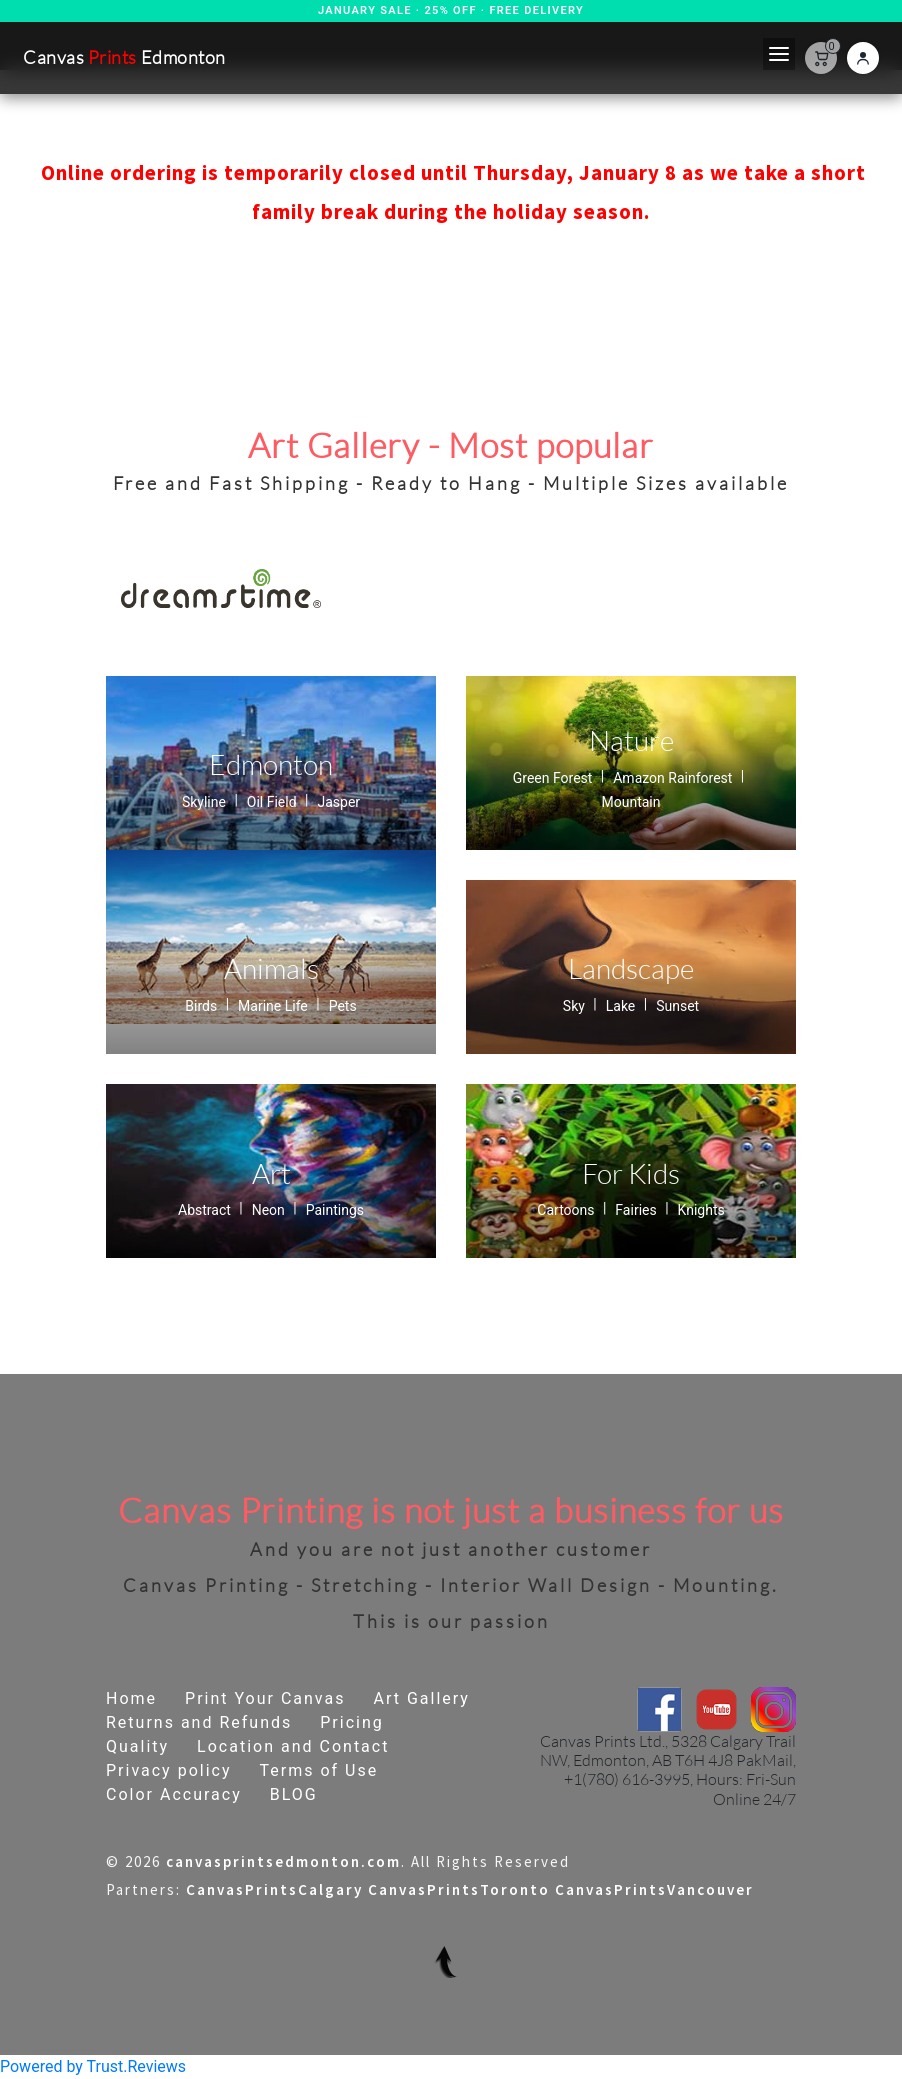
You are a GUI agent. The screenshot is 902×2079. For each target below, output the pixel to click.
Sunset (677, 1006)
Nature (631, 740)
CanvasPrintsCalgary (274, 1890)
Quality (137, 1746)
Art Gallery (421, 1698)
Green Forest (554, 778)
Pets (343, 1006)
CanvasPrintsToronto (459, 1890)
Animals (271, 968)
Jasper (338, 802)
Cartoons (567, 1210)
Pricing (352, 1722)
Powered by (93, 2066)
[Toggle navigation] (779, 54)
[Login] (863, 58)
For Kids (631, 1173)
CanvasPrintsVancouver (654, 1890)
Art (271, 1173)
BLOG (294, 1794)
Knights (701, 1210)
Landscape (631, 968)
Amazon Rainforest (674, 778)
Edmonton (271, 764)
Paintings (335, 1210)
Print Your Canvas (265, 1698)
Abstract (206, 1210)
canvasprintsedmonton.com (283, 1862)
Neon (270, 1210)
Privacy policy (169, 1770)
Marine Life (274, 1006)
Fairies (637, 1210)
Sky (576, 1006)
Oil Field (273, 802)
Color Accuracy (174, 1794)
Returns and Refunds (199, 1722)
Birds (202, 1006)
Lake (622, 1006)
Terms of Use (318, 1770)
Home (131, 1698)
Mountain (631, 802)
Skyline (205, 802)
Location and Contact (293, 1746)
